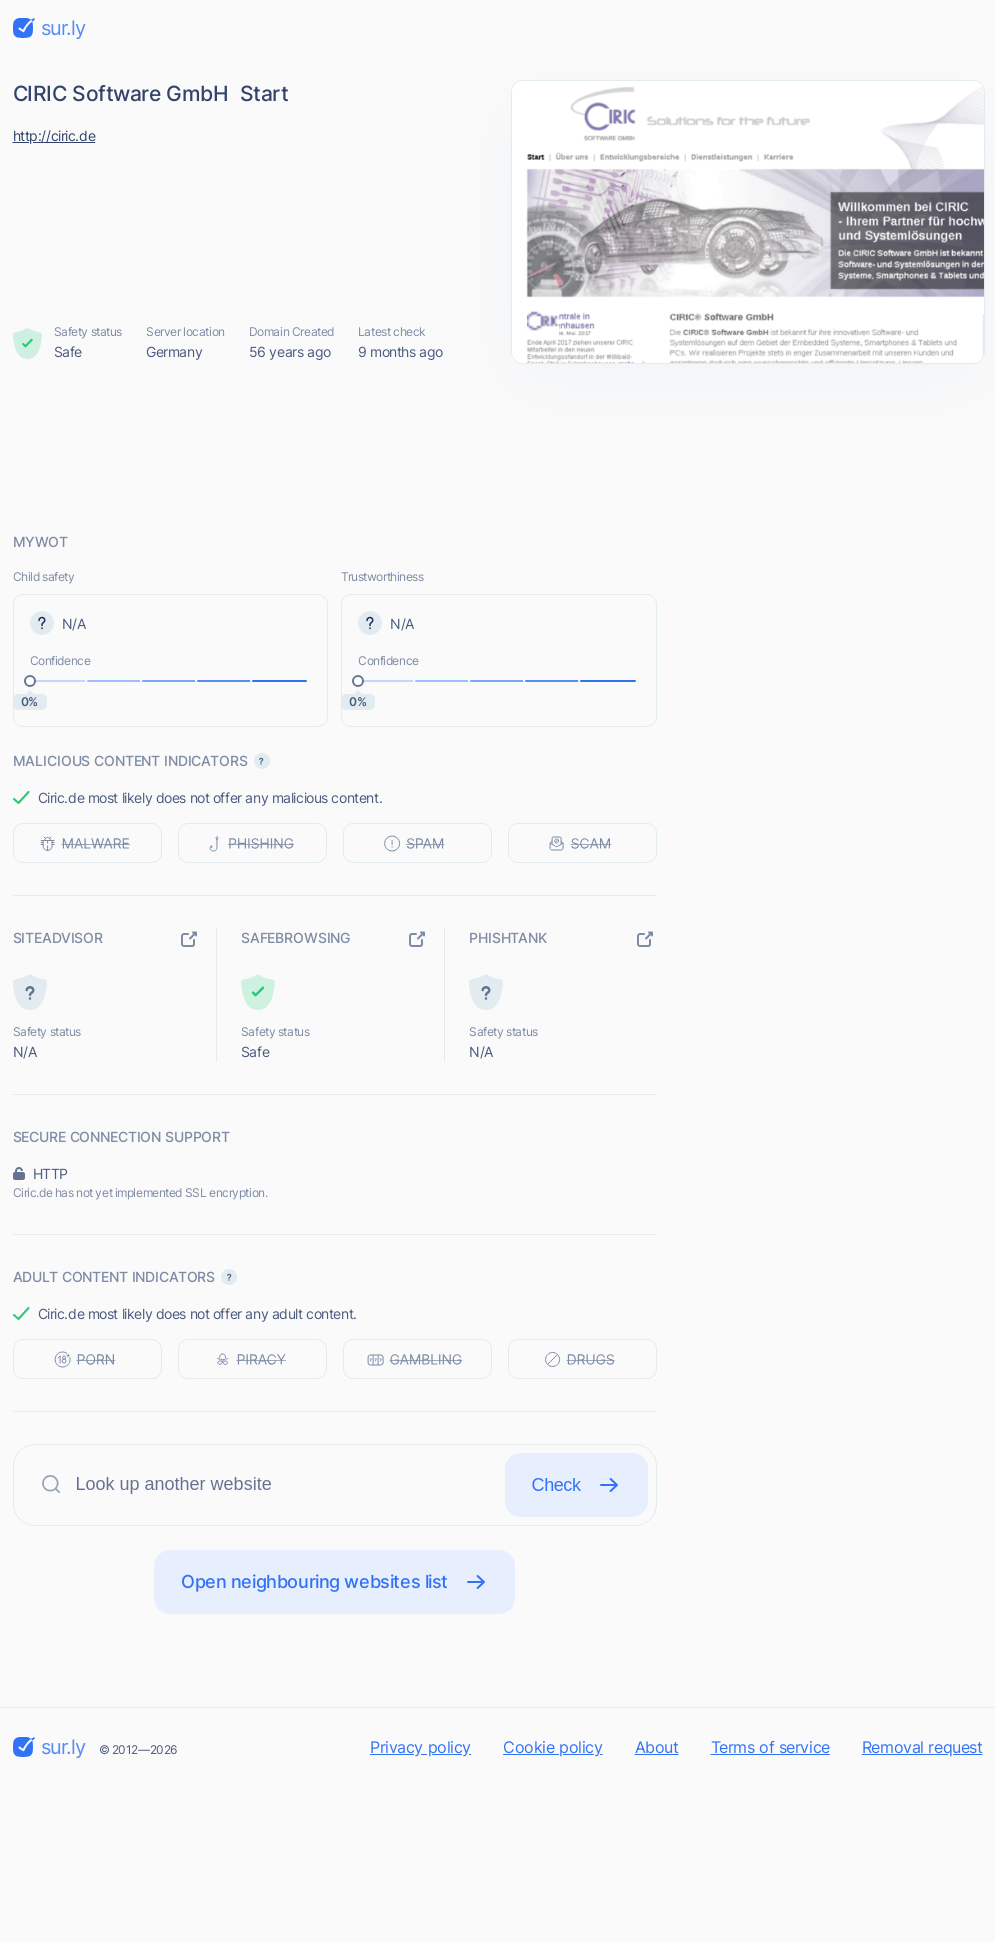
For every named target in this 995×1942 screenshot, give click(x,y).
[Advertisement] (498, 447)
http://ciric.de (54, 135)
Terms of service (770, 1747)
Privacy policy (420, 1747)
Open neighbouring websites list (334, 1582)
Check (576, 1485)
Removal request (922, 1747)
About (657, 1747)
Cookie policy (553, 1747)
